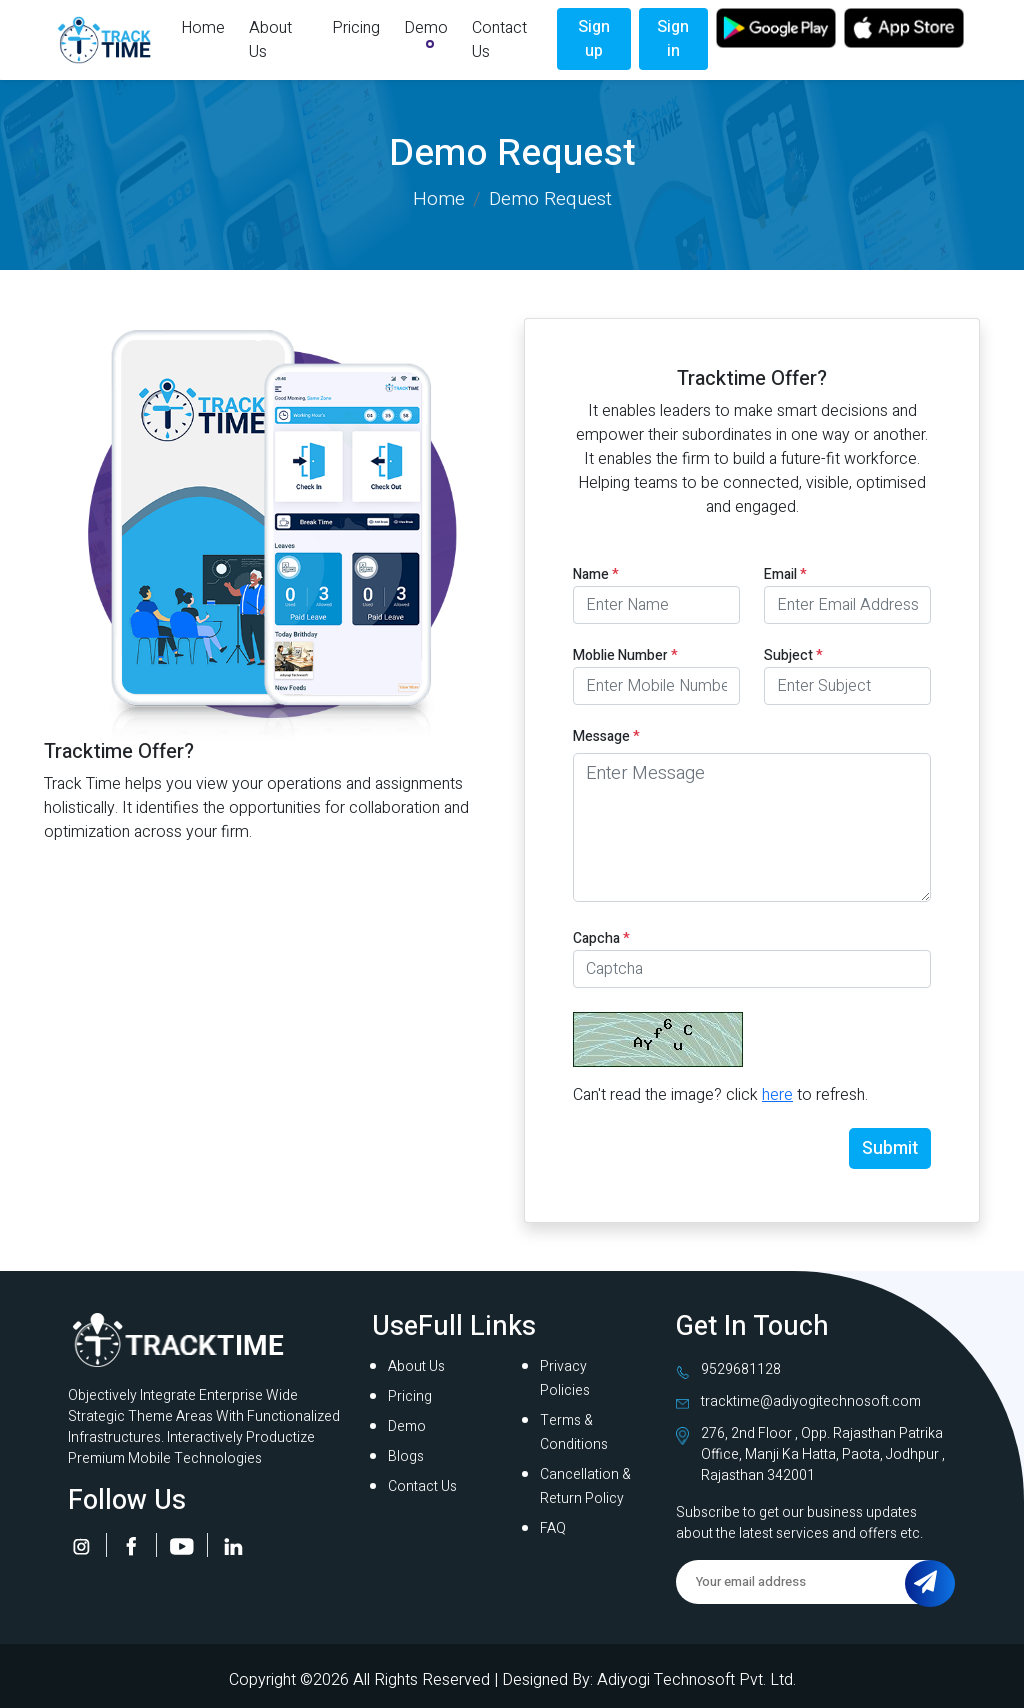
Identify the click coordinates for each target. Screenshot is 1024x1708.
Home (203, 28)
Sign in (673, 39)
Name (596, 574)
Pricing (356, 28)
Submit (890, 1148)
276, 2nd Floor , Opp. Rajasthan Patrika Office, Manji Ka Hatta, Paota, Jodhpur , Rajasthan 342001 (823, 1454)
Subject (793, 655)
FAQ (553, 1528)
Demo (426, 28)
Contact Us (499, 40)
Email (785, 574)
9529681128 (741, 1369)
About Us (270, 40)
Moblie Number (625, 655)
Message (606, 736)
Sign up (594, 39)
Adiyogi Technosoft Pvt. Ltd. (696, 1680)
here (777, 1095)
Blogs (406, 1456)
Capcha (601, 938)
